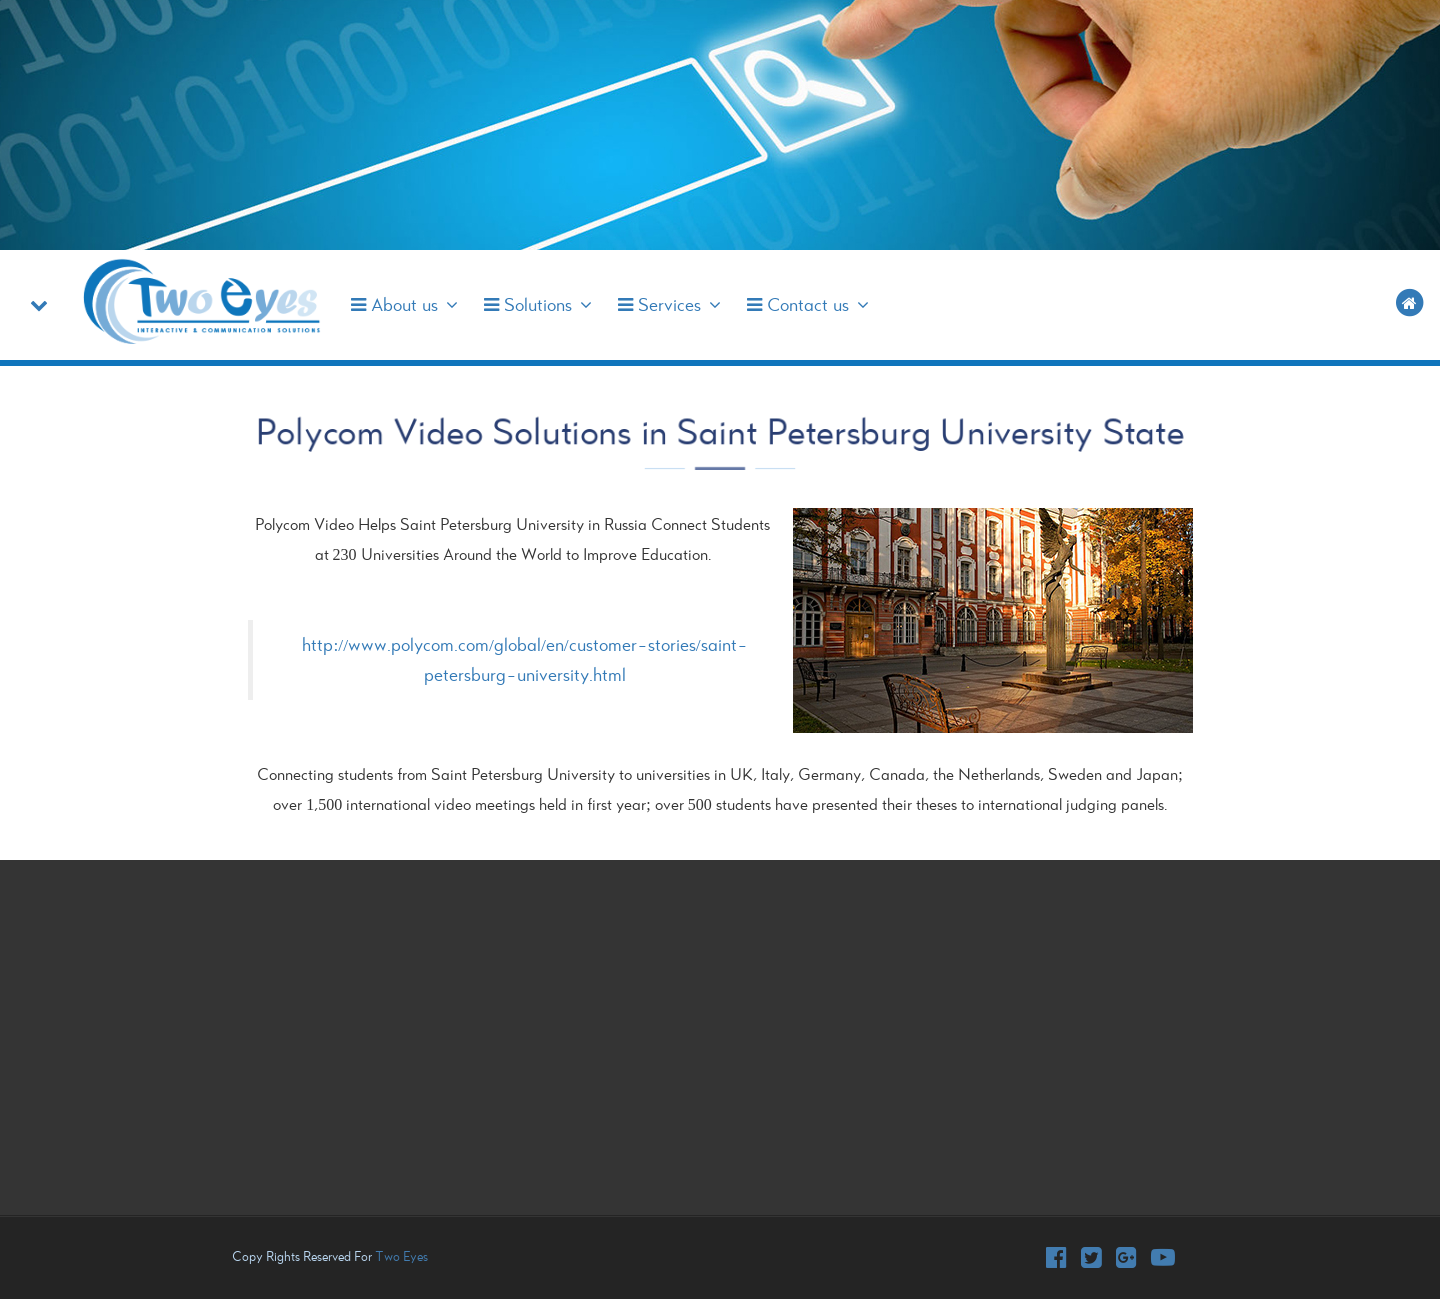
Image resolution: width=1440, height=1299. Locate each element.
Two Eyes (401, 1256)
